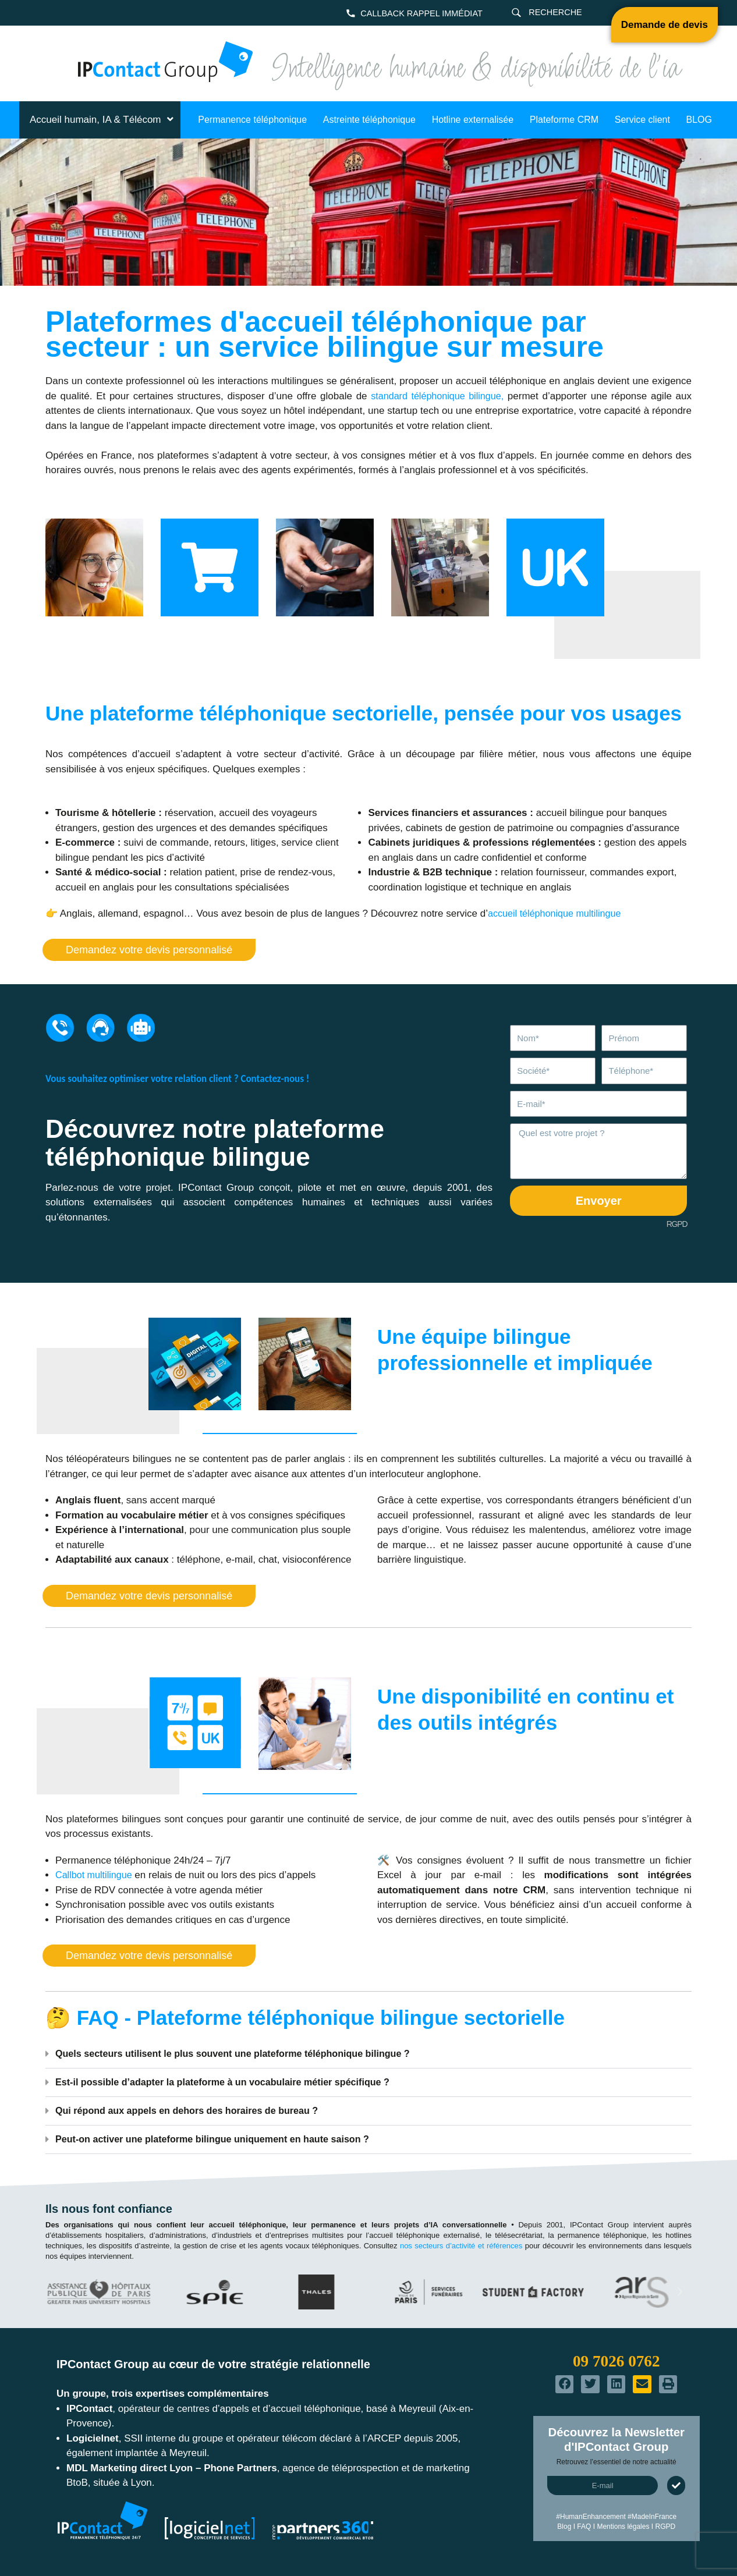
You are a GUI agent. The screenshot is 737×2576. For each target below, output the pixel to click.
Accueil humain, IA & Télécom (103, 119)
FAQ (584, 2526)
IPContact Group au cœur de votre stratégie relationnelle (213, 2364)
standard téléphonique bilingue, (436, 396)
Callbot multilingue (95, 1874)
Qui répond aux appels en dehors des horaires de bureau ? (193, 2111)
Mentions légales (623, 2526)
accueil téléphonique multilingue (558, 913)
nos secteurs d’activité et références (461, 2245)
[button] (368, 2054)
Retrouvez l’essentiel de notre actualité (616, 2462)
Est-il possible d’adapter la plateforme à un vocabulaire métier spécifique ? (231, 2082)
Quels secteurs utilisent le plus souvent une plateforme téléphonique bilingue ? (242, 2054)
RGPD (677, 1224)
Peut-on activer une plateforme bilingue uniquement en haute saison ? (221, 2139)
